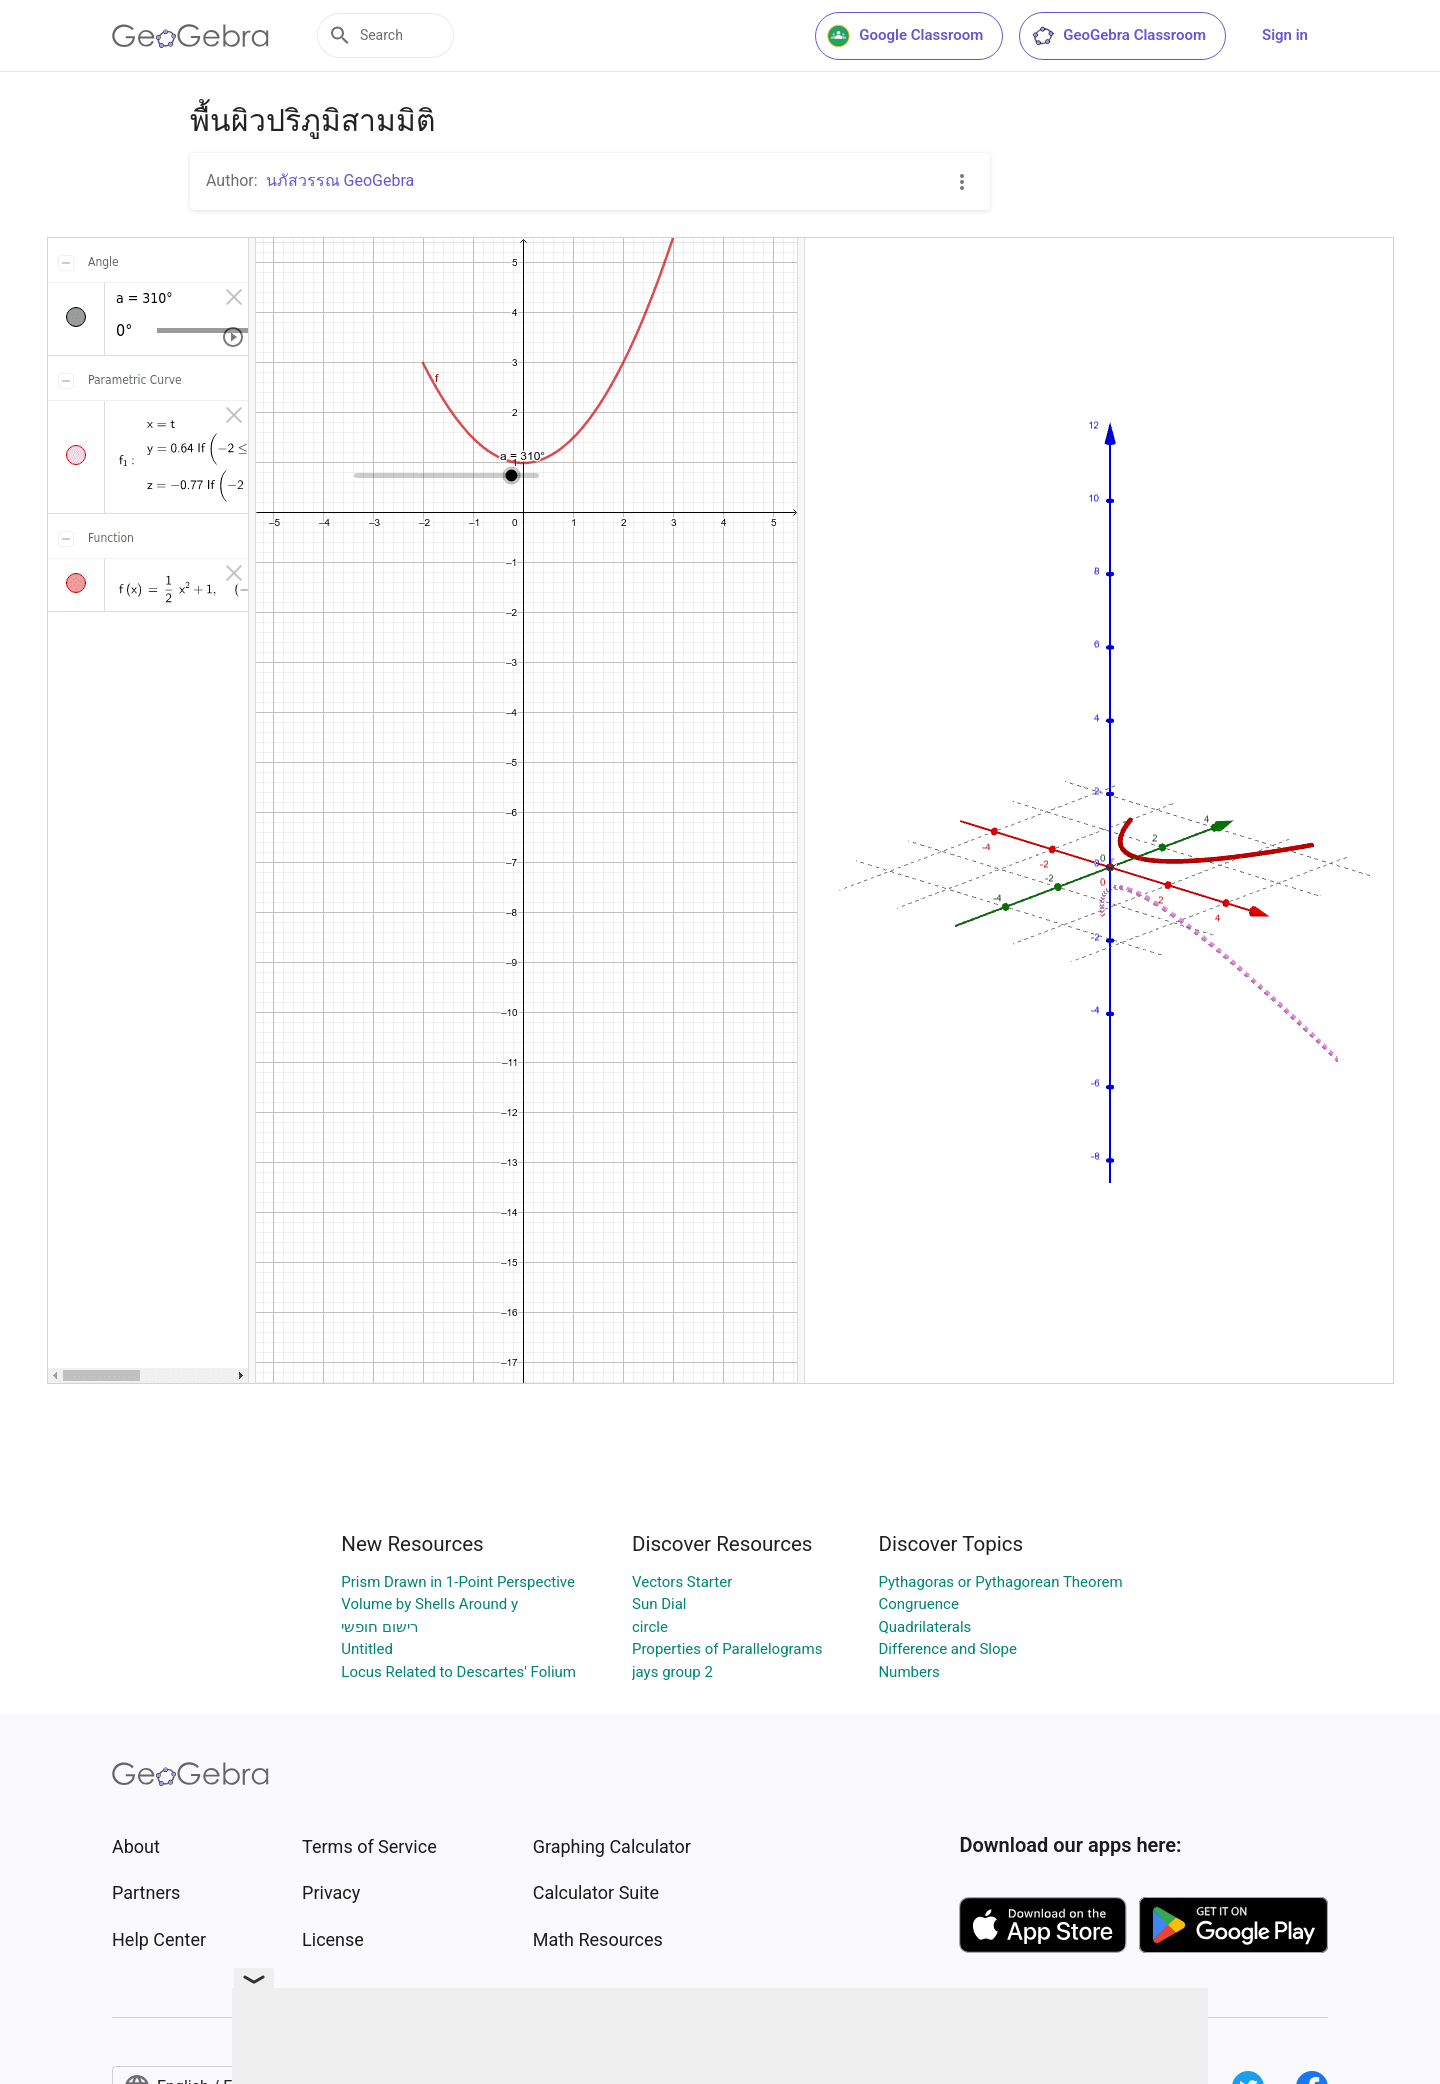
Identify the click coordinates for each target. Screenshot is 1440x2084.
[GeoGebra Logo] (190, 36)
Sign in (1285, 35)
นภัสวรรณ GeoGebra (340, 180)
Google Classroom (905, 36)
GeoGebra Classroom (1118, 36)
